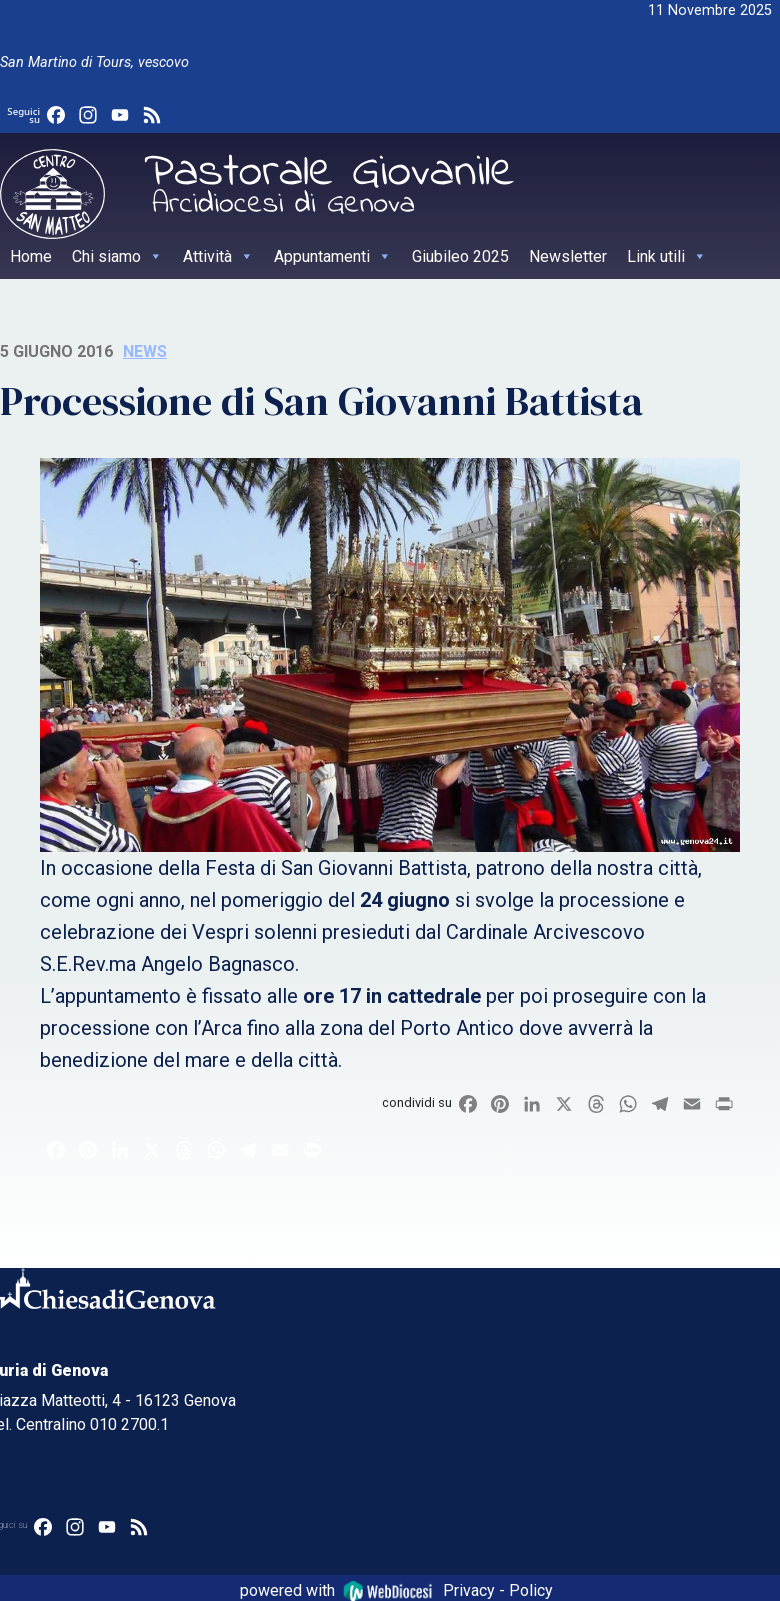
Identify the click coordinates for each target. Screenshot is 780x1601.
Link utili (667, 256)
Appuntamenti (333, 256)
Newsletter (568, 256)
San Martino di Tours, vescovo (94, 62)
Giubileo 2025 (460, 256)
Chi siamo (117, 256)
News (145, 351)
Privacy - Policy (498, 1589)
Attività (218, 256)
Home (31, 256)
